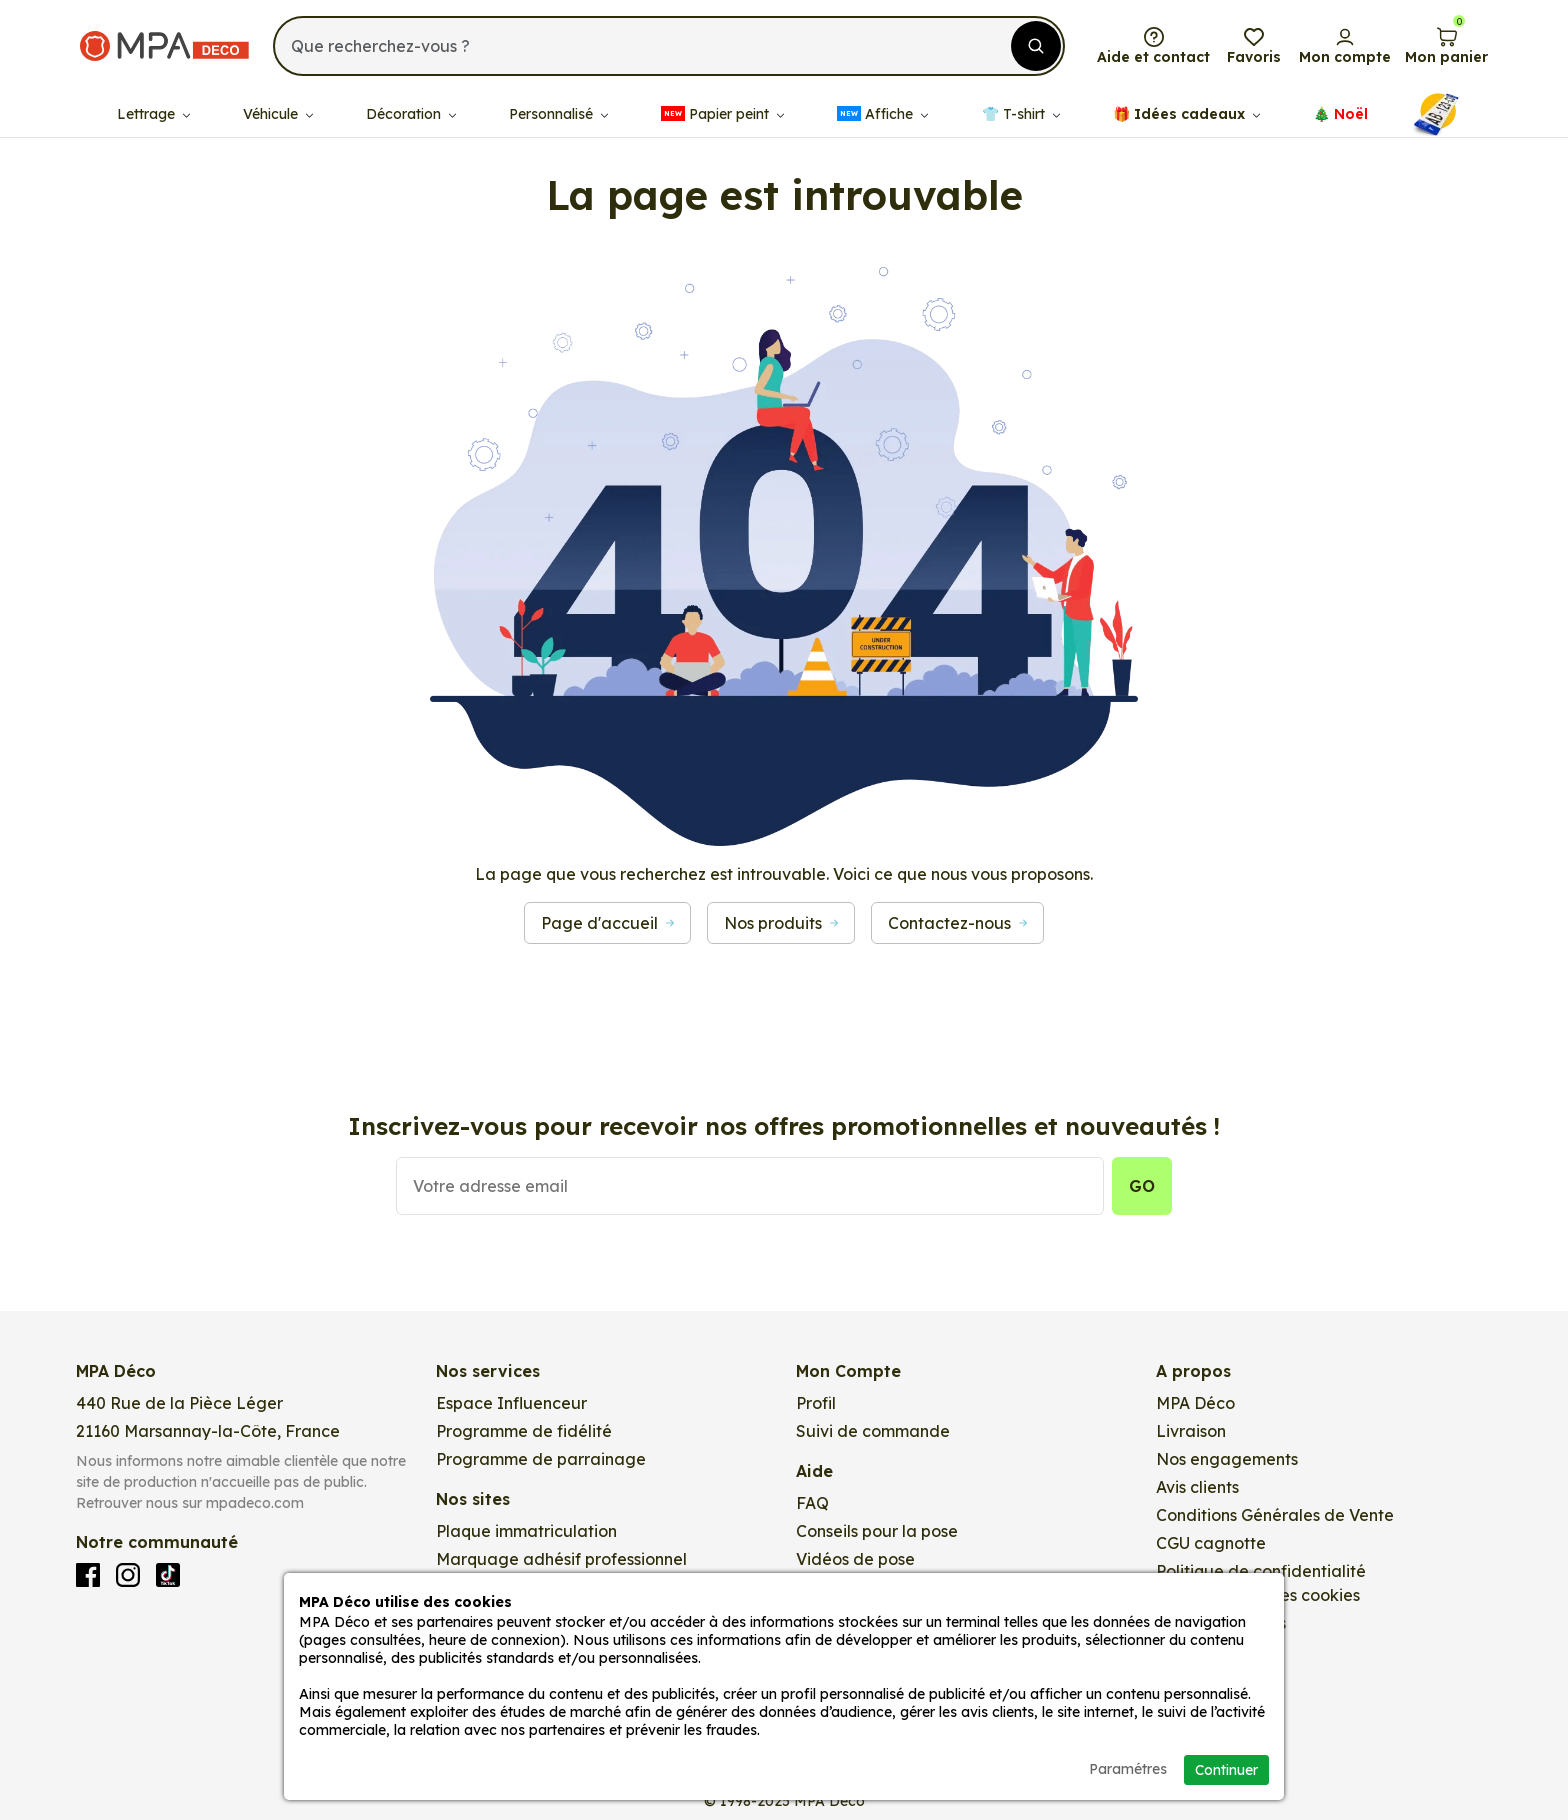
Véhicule (278, 100)
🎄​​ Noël (1340, 100)
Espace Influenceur (511, 1403)
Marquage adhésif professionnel (561, 1559)
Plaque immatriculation (526, 1531)
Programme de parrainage (541, 1459)
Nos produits (781, 923)
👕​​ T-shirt (1021, 100)
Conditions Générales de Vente (1275, 1515)
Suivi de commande (873, 1431)
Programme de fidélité (524, 1431)
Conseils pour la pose (877, 1531)
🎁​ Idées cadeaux (1186, 100)
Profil (816, 1403)
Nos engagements (1227, 1459)
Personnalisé (558, 100)
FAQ (812, 1503)
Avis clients (1197, 1487)
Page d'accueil (607, 923)
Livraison (1191, 1431)
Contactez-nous (957, 923)
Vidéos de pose (855, 1559)
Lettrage (153, 100)
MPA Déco (1195, 1403)
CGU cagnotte (1211, 1543)
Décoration (411, 100)
